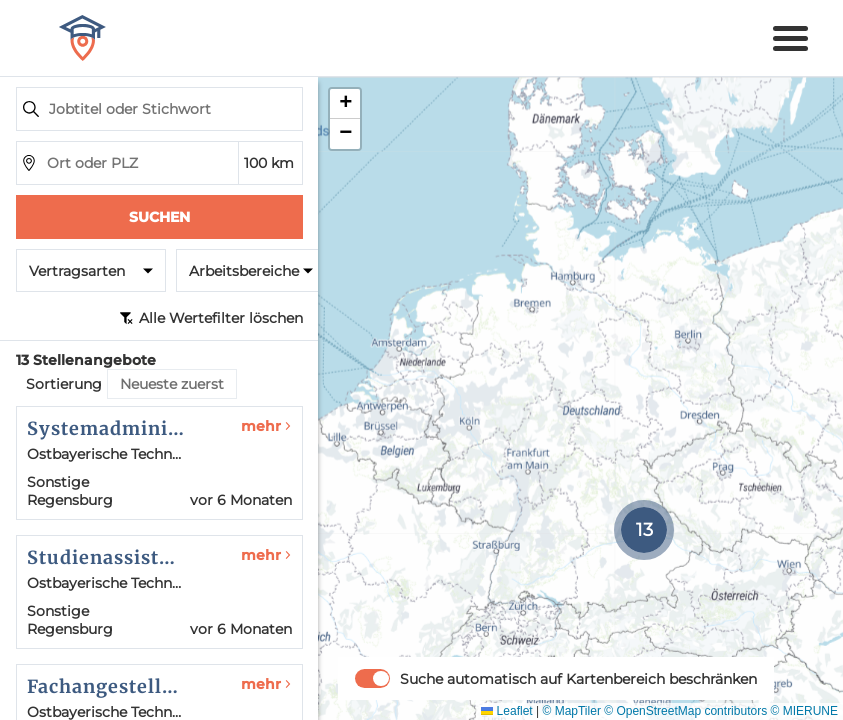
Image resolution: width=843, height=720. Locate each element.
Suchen (159, 217)
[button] (644, 530)
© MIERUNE (804, 711)
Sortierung (64, 384)
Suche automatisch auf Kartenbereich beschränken (578, 679)
